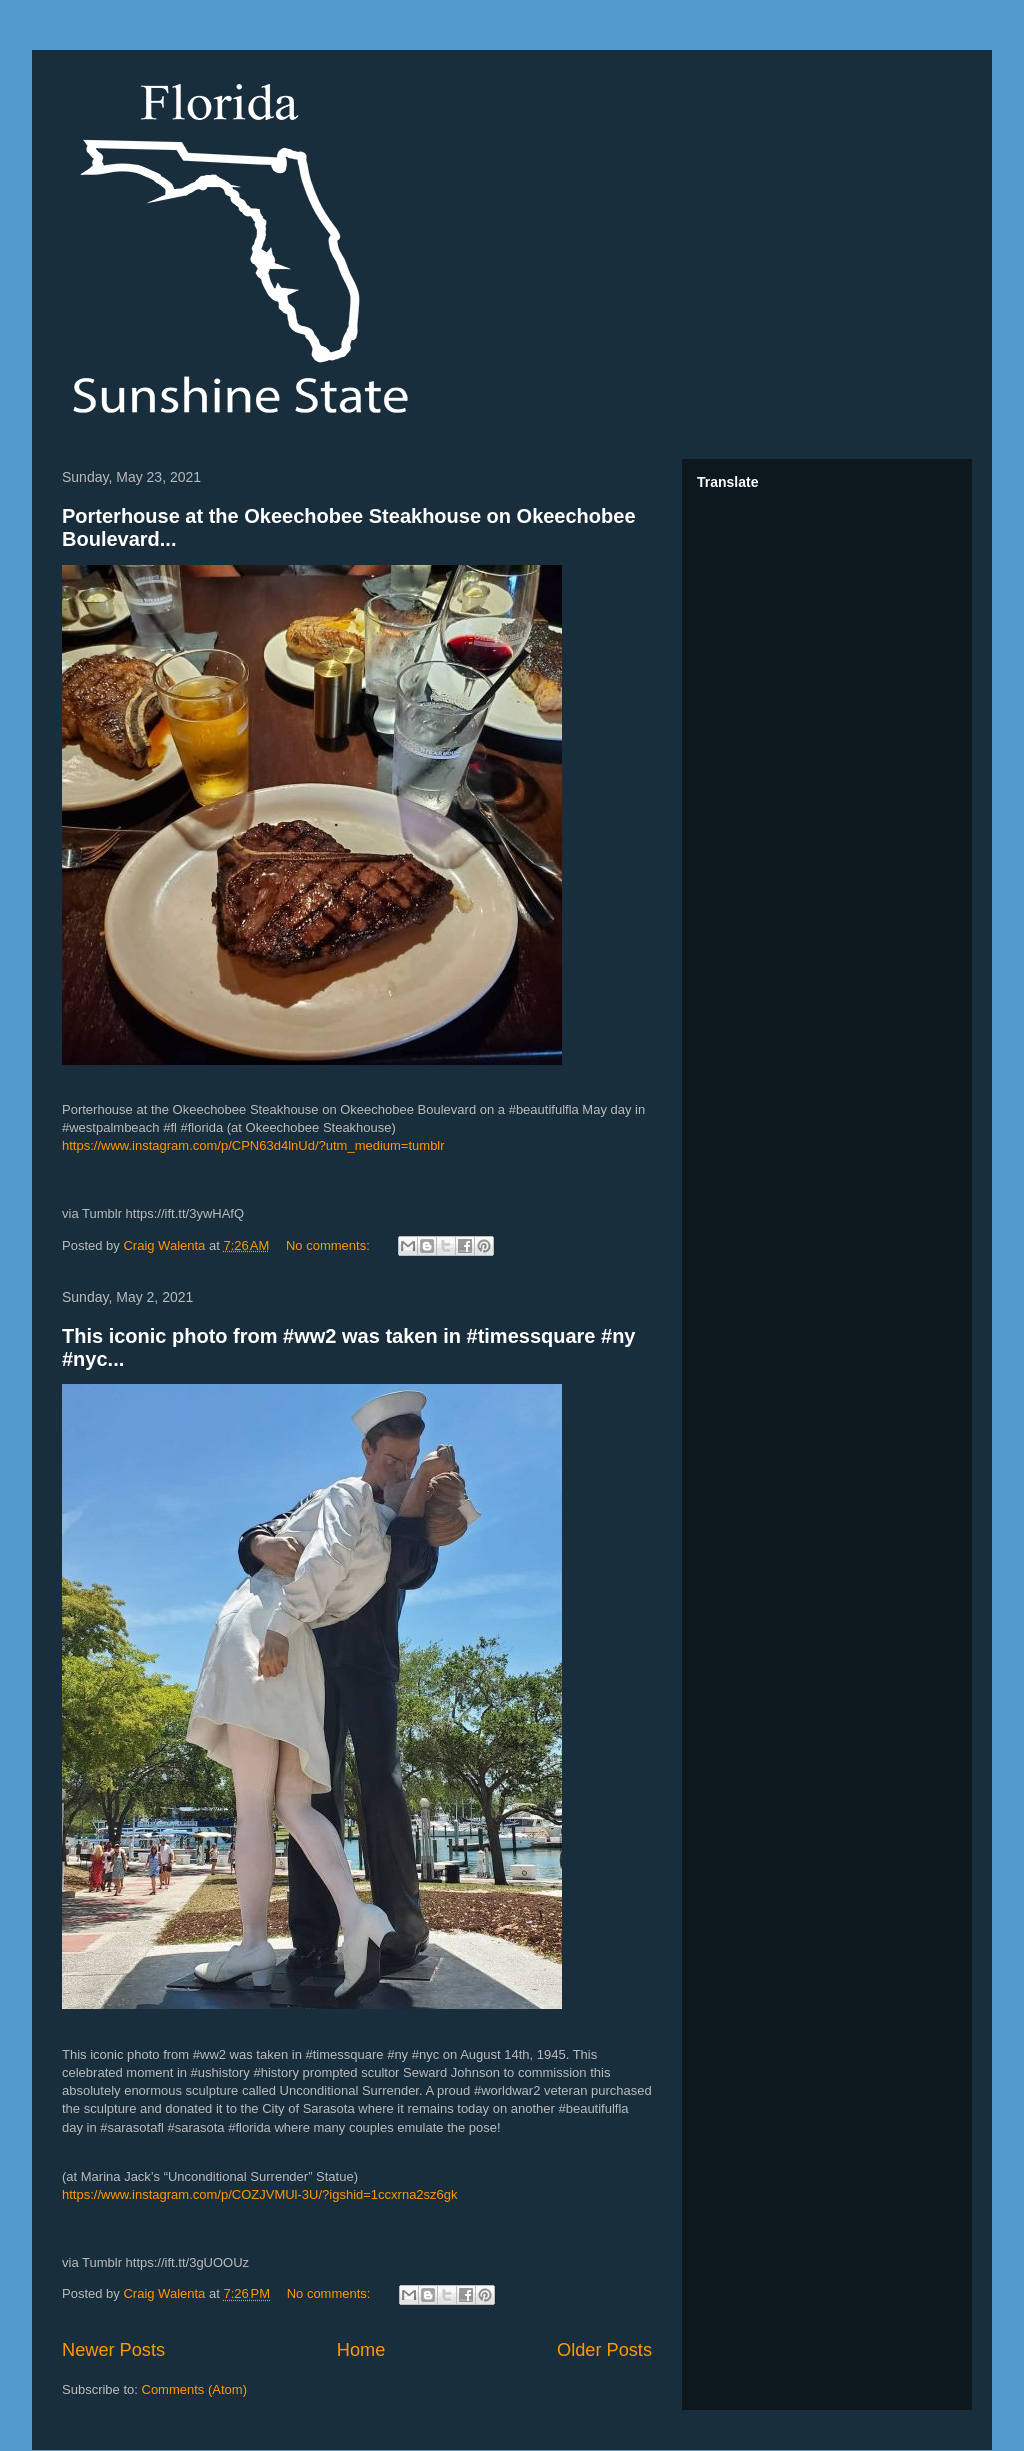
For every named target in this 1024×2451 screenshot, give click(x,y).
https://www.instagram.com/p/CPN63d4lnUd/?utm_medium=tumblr (253, 1145)
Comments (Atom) (194, 2389)
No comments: (329, 1245)
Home (361, 2350)
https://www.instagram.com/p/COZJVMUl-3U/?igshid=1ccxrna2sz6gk (260, 2194)
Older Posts (604, 2350)
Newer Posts (113, 2350)
